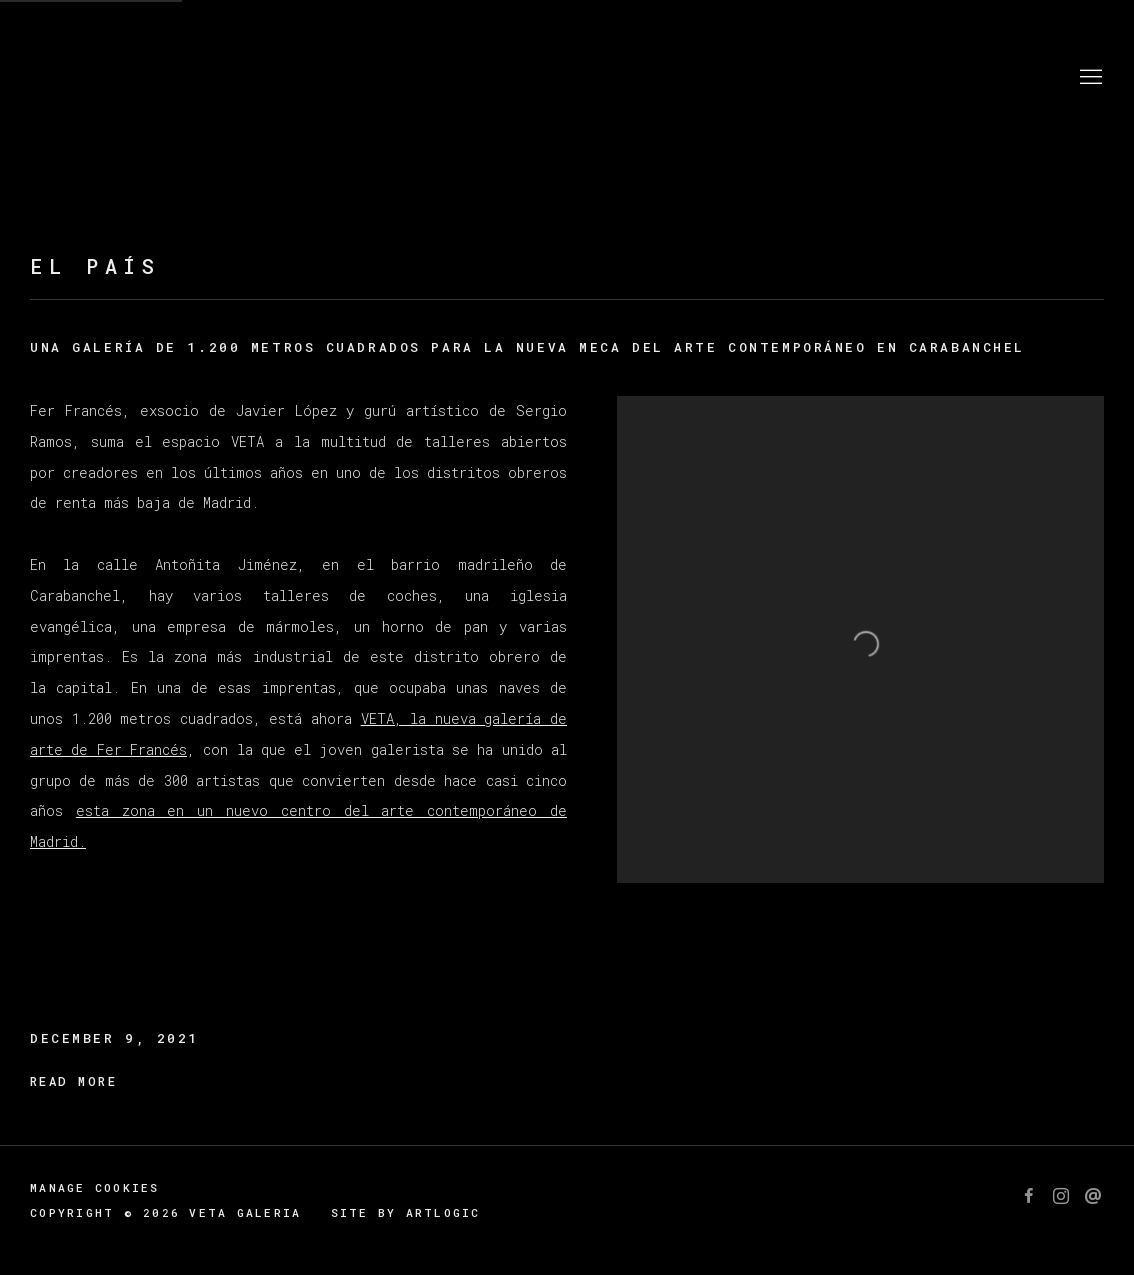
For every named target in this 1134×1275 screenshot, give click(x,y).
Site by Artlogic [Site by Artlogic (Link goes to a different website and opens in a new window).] (406, 1212)
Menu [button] (1089, 78)
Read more (73, 1081)
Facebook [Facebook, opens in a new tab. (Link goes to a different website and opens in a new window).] (1029, 1197)
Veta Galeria (150, 77)
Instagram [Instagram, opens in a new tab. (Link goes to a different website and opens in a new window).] (1061, 1197)
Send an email (1093, 1197)
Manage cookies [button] (95, 1187)
